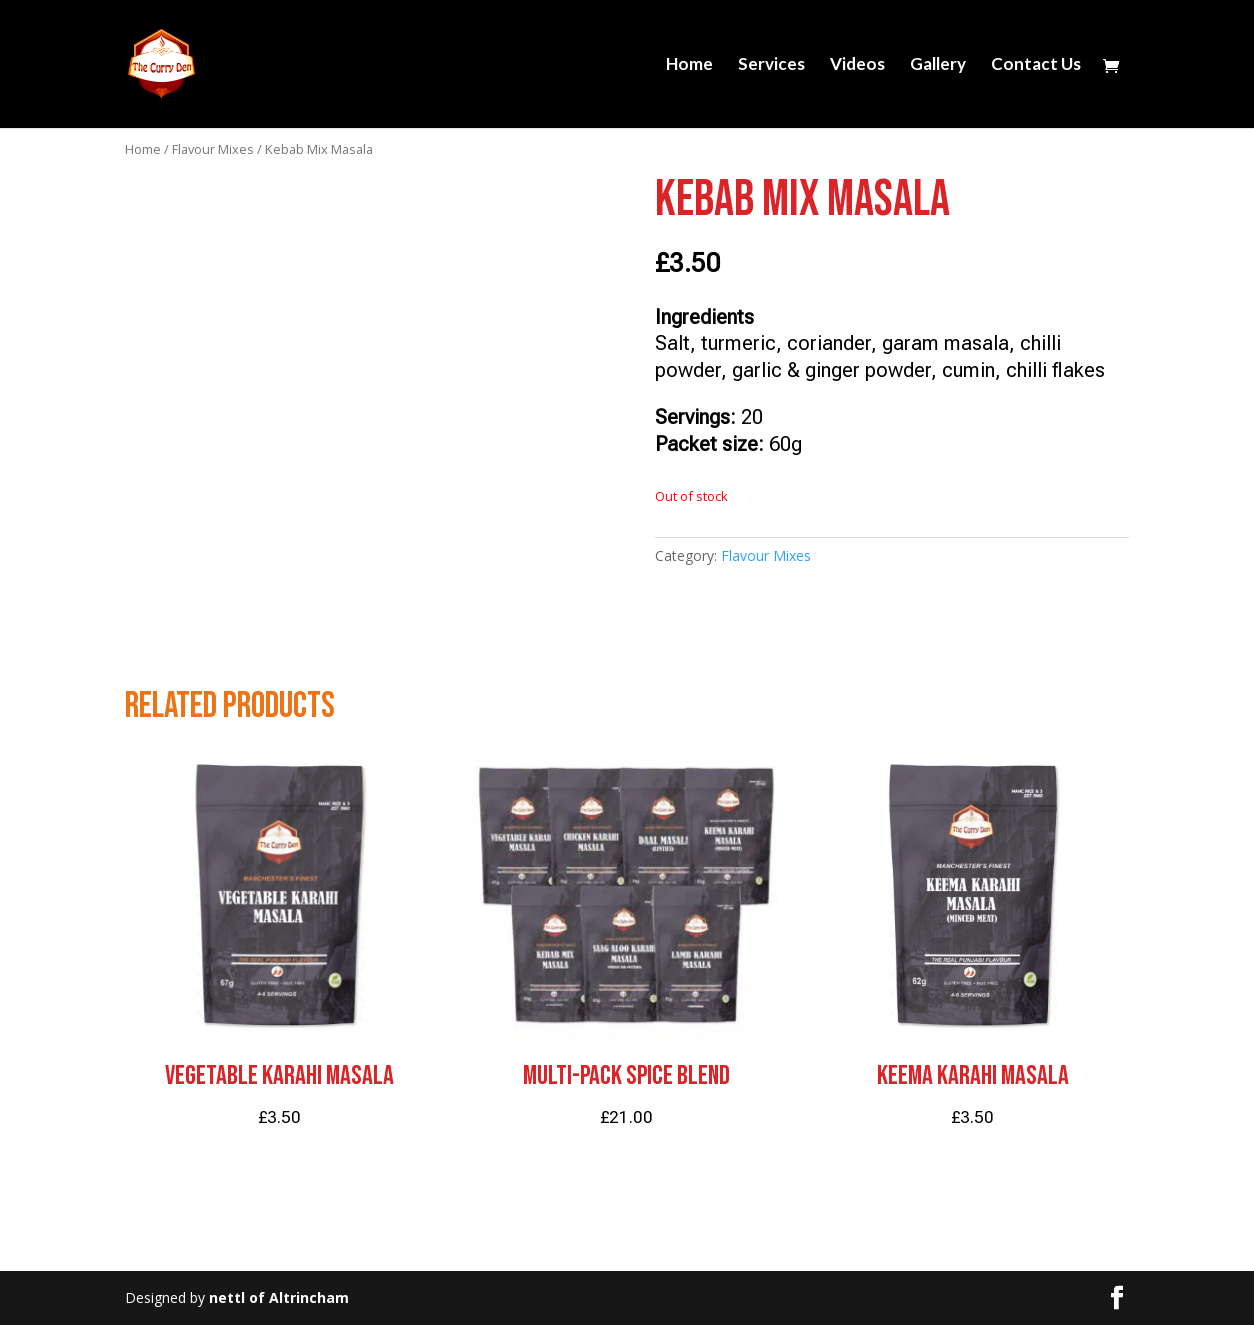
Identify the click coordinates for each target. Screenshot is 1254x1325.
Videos (857, 65)
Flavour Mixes (213, 149)
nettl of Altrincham (279, 1297)
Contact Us (1036, 65)
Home (689, 65)
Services (771, 65)
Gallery (938, 65)
